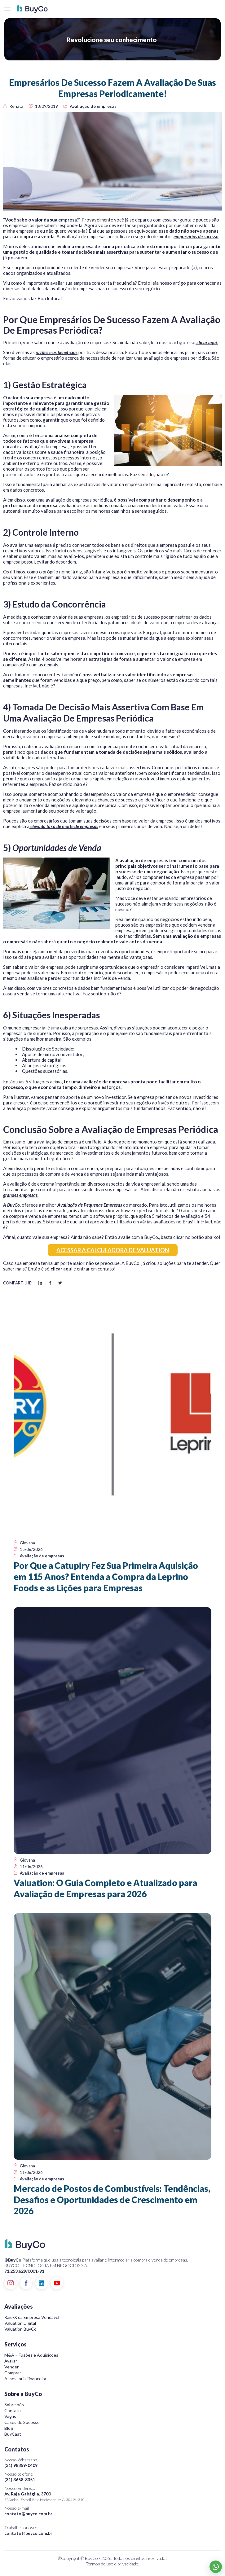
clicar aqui (62, 1268)
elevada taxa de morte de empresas (63, 826)
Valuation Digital (20, 2323)
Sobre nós (14, 2404)
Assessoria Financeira (25, 2378)
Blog (8, 2428)
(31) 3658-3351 (19, 2479)
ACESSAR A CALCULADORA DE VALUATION (112, 1250)
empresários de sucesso (196, 236)
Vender (11, 2366)
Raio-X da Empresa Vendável (31, 2317)
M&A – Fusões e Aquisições (31, 2355)
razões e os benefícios (56, 352)
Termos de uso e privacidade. (112, 2563)
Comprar (12, 2372)
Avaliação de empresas (93, 106)
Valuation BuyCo (20, 2329)
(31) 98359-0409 (21, 2465)
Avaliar (10, 2360)
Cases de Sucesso (22, 2422)
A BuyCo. (12, 1205)
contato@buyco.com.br (28, 2513)
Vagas (10, 2416)
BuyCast (12, 2434)
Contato (12, 2410)
